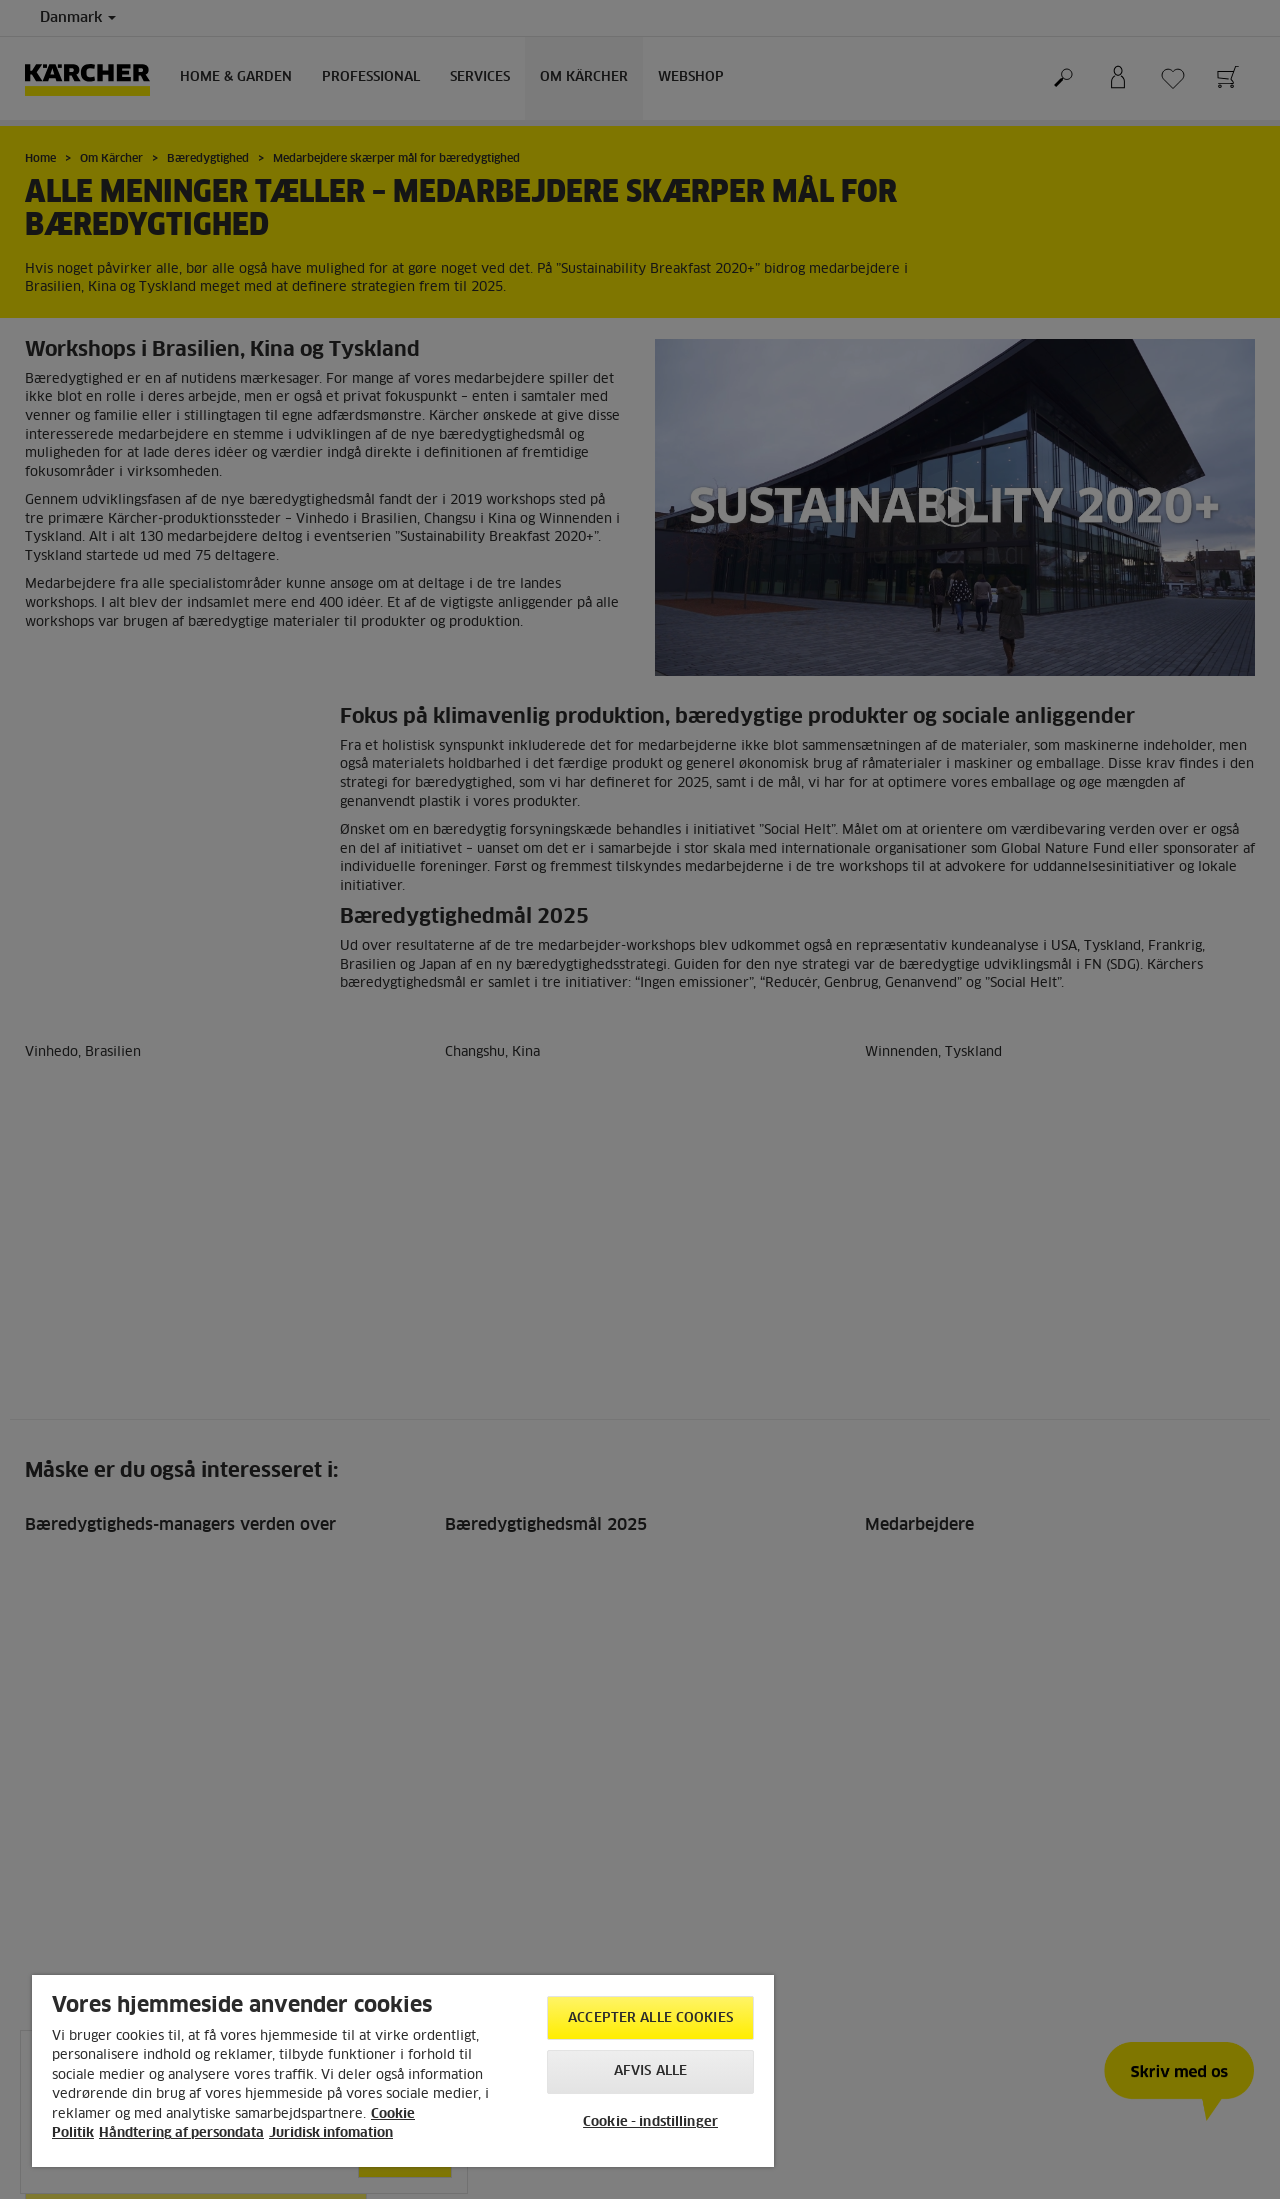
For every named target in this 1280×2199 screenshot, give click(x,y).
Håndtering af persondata (181, 2133)
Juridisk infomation (331, 2133)
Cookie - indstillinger (650, 2122)
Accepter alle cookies (650, 2018)
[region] (403, 2071)
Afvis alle (650, 2071)
